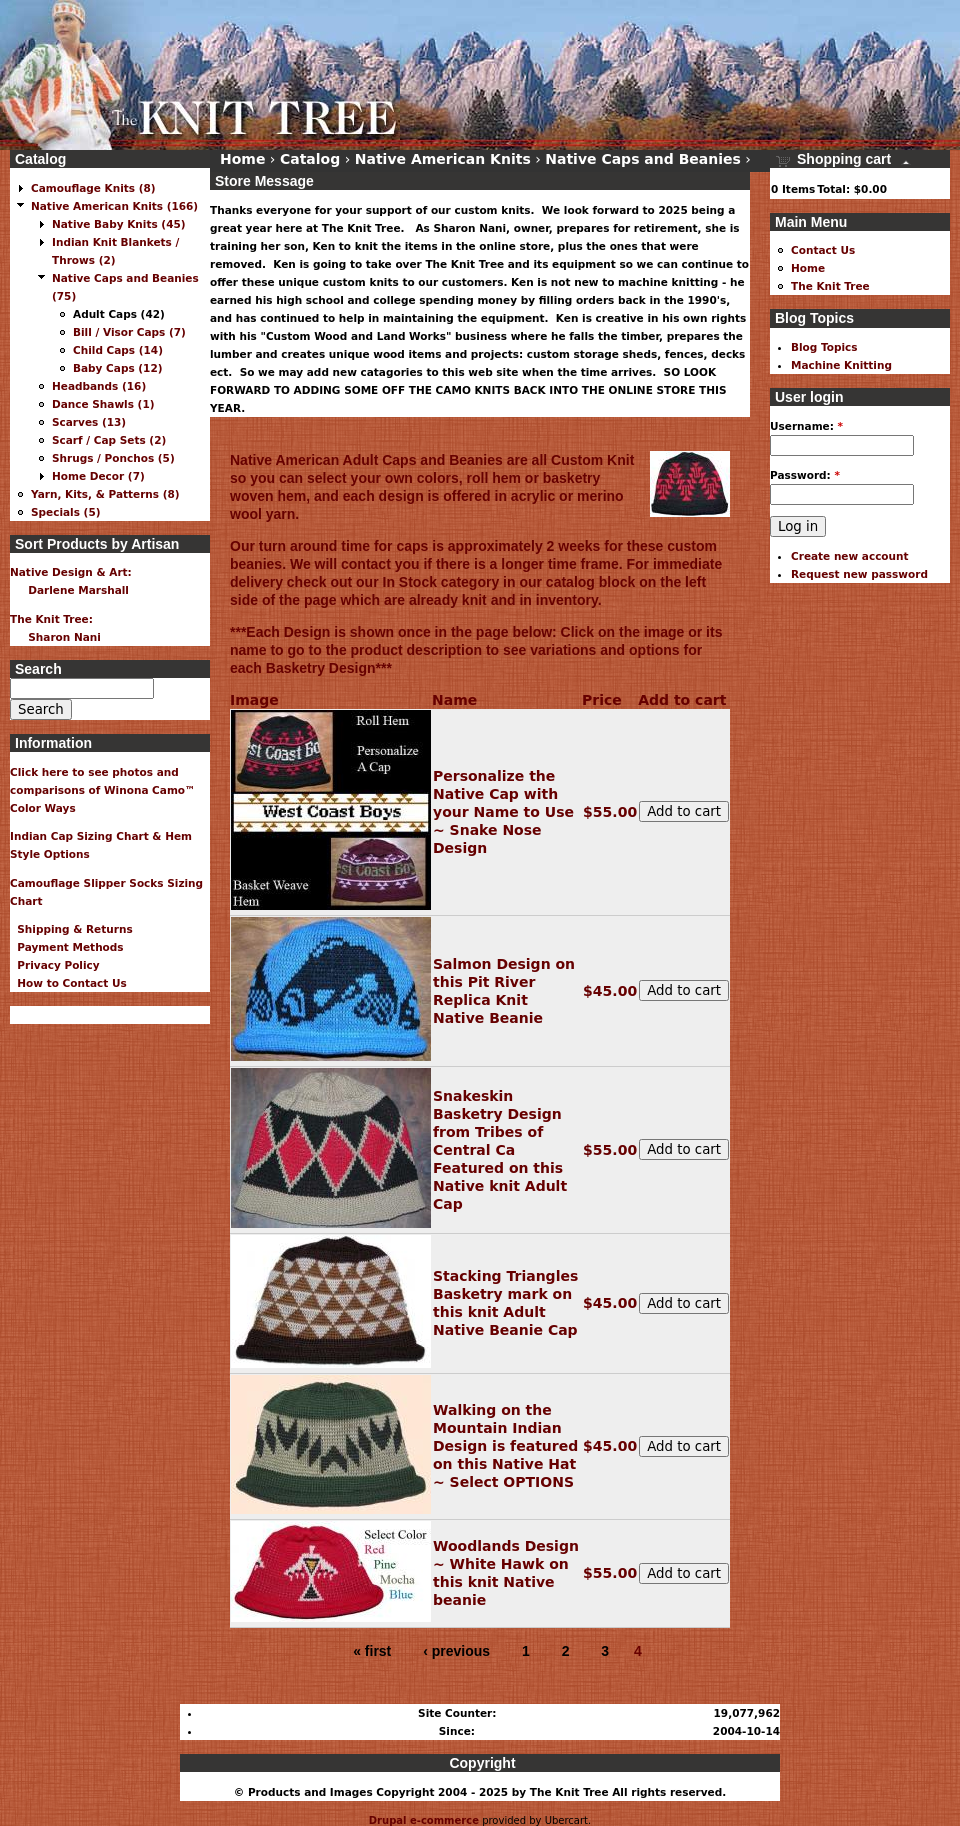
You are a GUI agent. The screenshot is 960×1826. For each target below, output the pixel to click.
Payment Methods (67, 947)
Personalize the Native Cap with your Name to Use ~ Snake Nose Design (503, 812)
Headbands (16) (99, 386)
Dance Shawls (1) (103, 404)
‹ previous (456, 1651)
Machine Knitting (841, 365)
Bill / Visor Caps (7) (129, 332)
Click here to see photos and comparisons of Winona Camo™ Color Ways (103, 790)
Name (454, 700)
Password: (805, 475)
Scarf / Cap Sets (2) (109, 440)
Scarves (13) (89, 422)
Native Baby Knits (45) (119, 224)
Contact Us (823, 250)
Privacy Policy (55, 965)
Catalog (310, 159)
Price (602, 700)
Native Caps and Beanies (643, 159)
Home (242, 159)
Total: (833, 189)
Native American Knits (443, 159)
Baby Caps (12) (118, 368)
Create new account (850, 556)
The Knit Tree (830, 286)
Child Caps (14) (118, 350)
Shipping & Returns (71, 929)
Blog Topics (824, 347)
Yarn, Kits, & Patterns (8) (105, 494)
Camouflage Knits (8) (93, 188)
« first (372, 1651)
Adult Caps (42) (119, 314)
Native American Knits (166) (114, 206)
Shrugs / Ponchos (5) (113, 458)
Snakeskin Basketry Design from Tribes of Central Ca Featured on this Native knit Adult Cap (500, 1150)
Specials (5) (66, 512)
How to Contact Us (68, 983)
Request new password (859, 574)
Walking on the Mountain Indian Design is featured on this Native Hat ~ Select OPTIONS (505, 1446)
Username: (806, 426)
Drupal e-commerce (424, 1820)
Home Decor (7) (98, 476)
